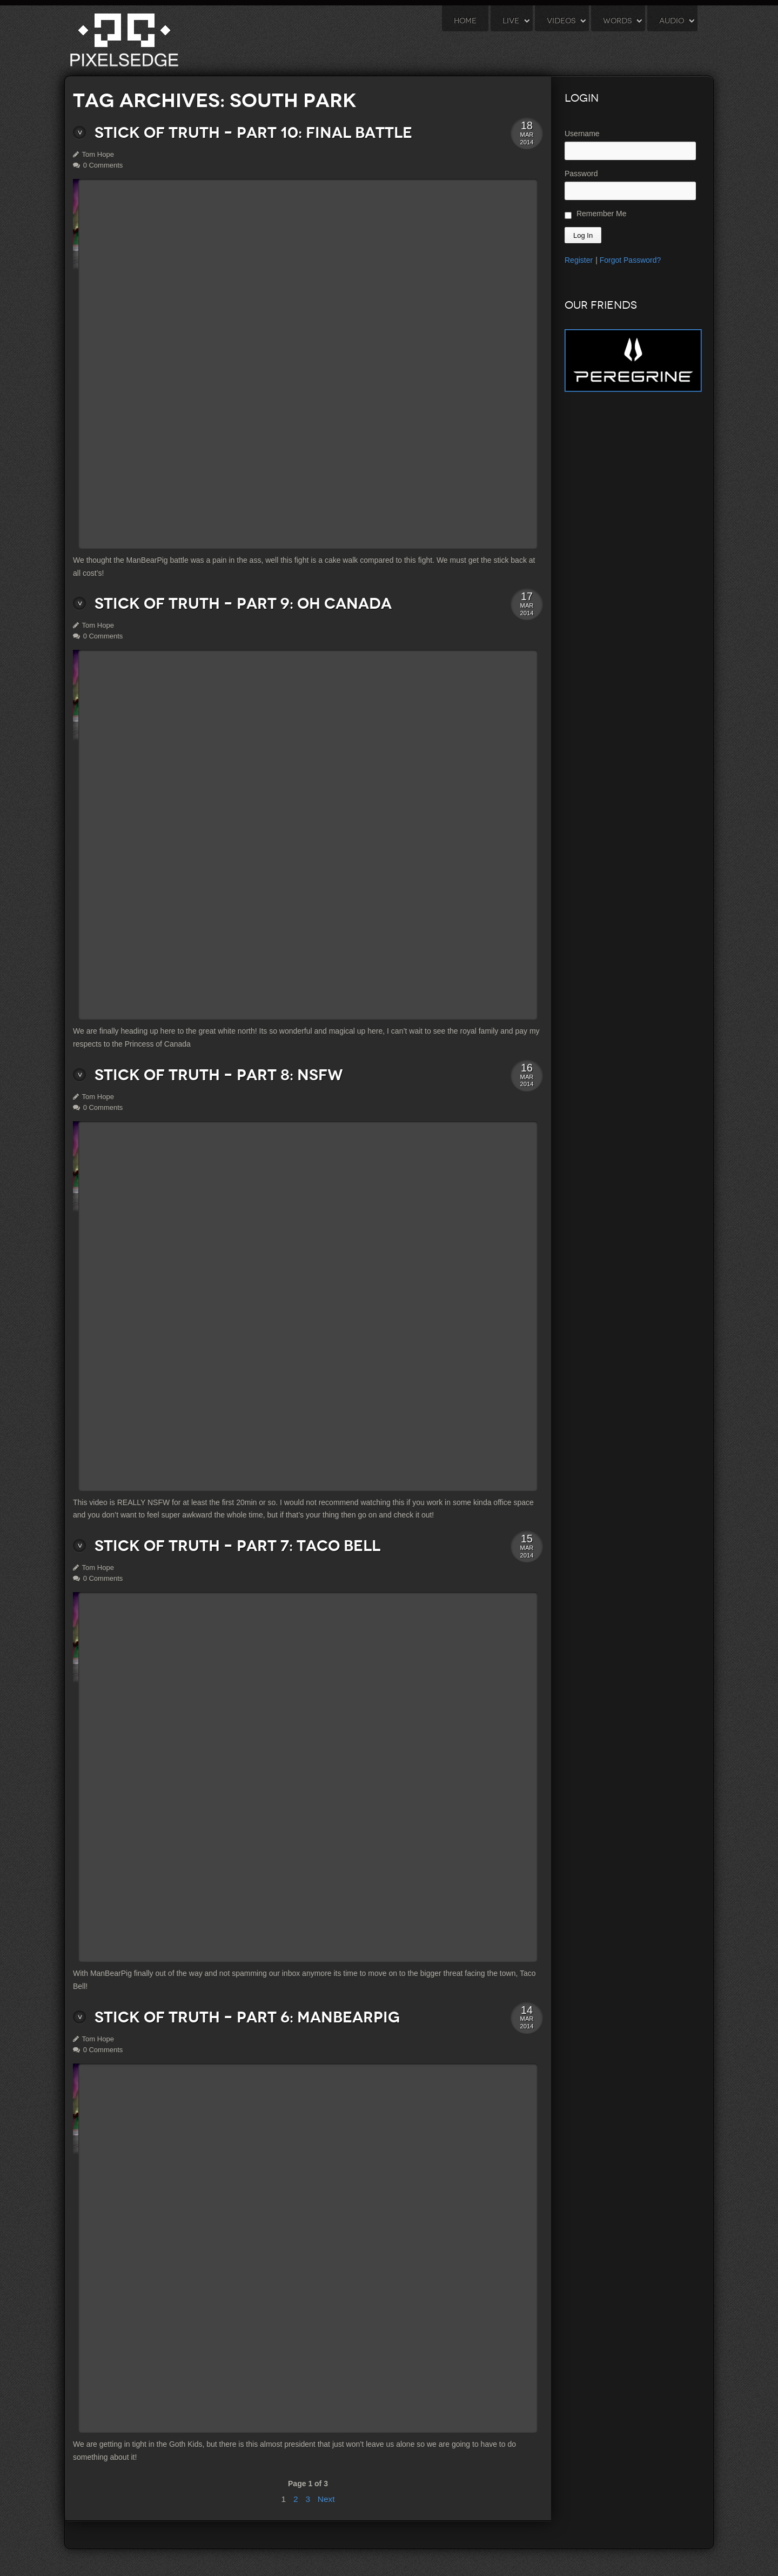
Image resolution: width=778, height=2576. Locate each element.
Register (579, 260)
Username (582, 133)
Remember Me (595, 214)
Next (326, 2499)
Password (581, 173)
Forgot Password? (630, 260)
